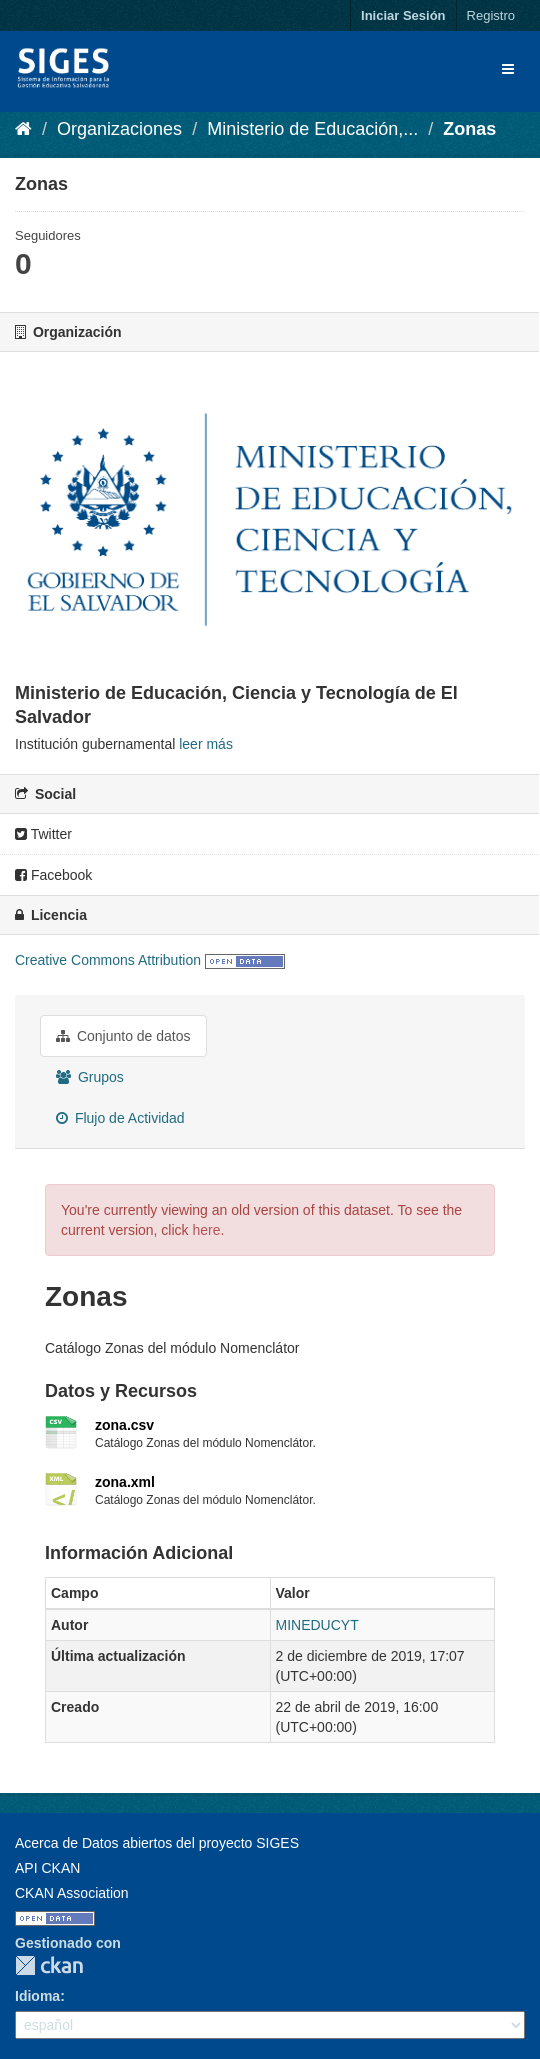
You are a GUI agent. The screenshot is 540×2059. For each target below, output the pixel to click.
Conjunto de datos (123, 1036)
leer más (206, 744)
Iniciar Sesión (403, 15)
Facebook (53, 875)
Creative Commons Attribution (108, 960)
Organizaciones (119, 129)
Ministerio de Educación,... (312, 129)
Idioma (37, 1996)
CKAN (49, 1965)
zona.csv (124, 1425)
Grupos (90, 1077)
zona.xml (125, 1482)
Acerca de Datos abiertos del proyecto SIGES (157, 1843)
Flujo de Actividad (120, 1118)
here (206, 1230)
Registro (491, 15)
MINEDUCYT (317, 1625)
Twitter (43, 834)
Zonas (469, 129)
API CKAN (47, 1868)
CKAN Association (72, 1893)
